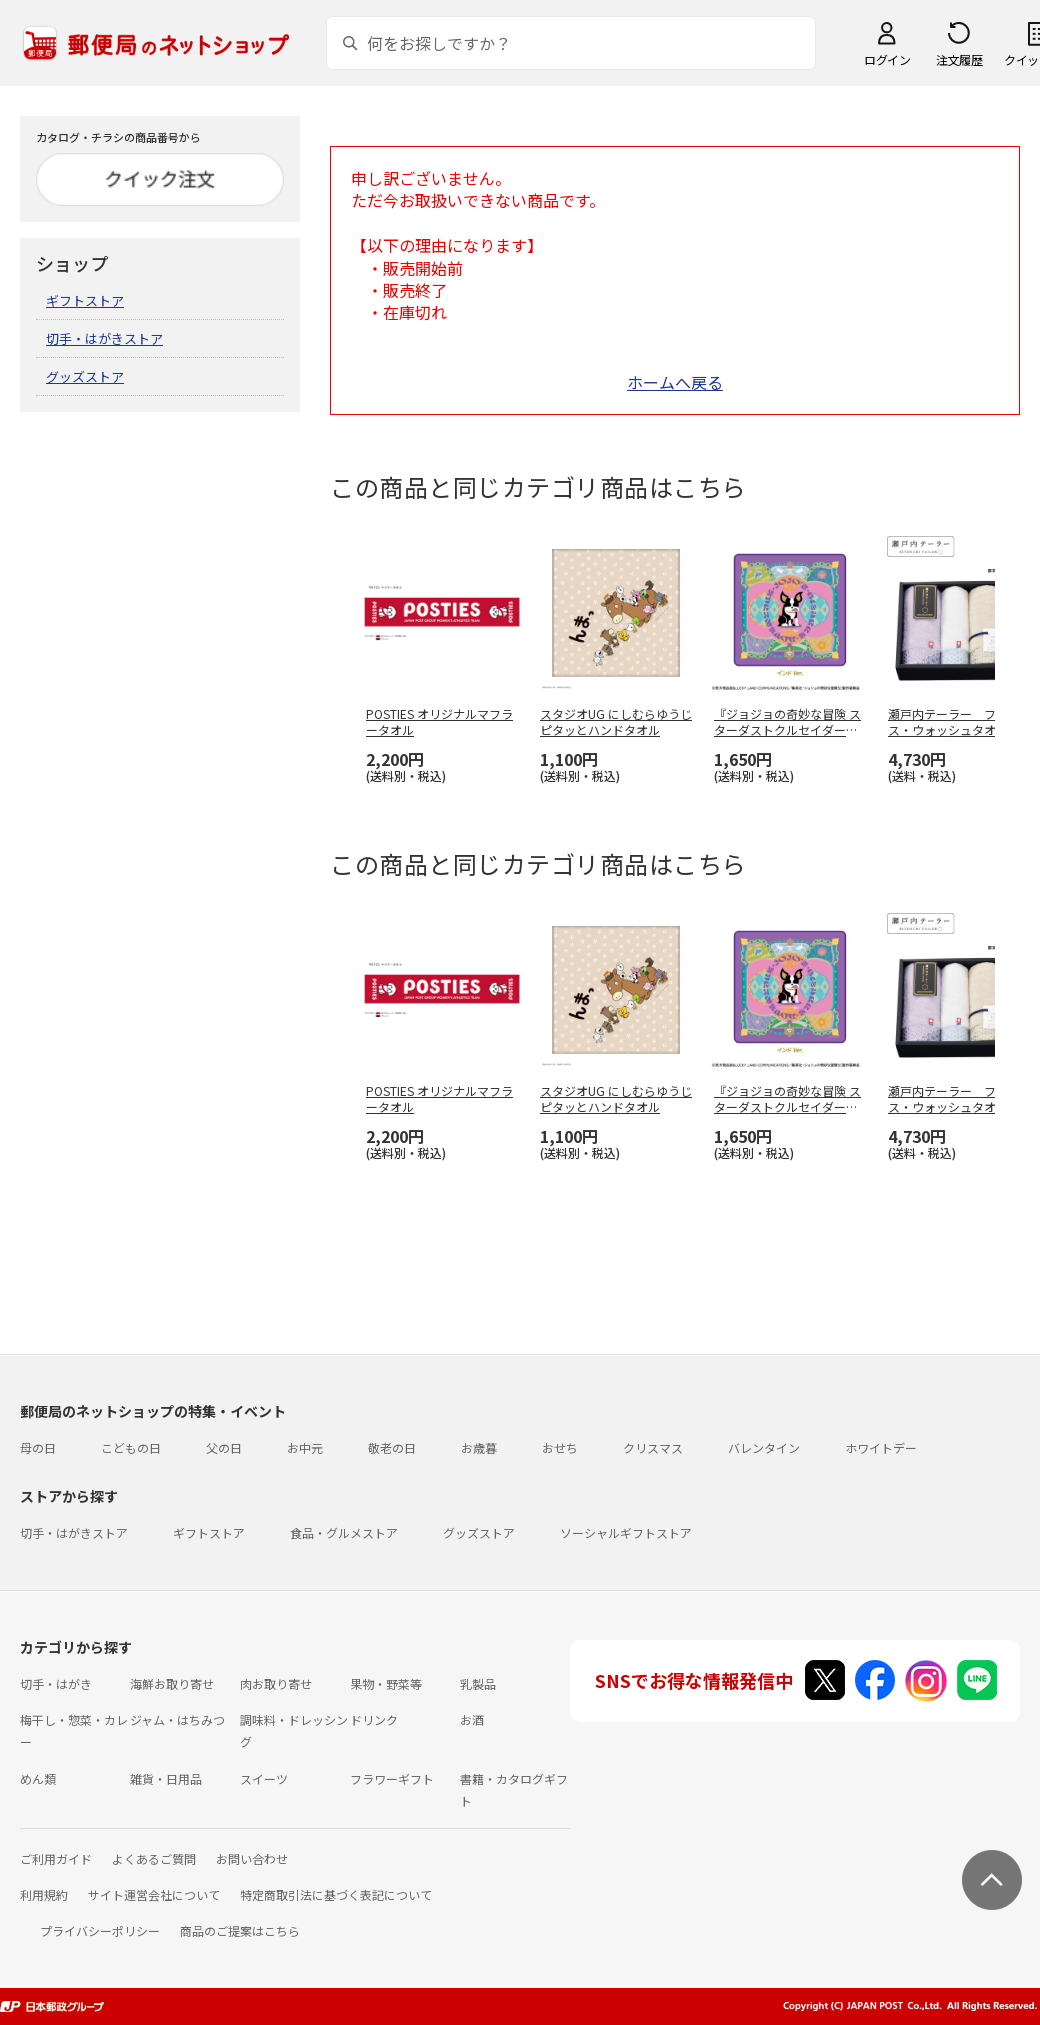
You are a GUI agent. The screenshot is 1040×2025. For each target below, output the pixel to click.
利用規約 (44, 1894)
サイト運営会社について (154, 1894)
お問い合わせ (252, 1858)
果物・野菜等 (386, 1683)
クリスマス (653, 1447)
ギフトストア (85, 300)
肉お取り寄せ (276, 1683)
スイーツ (264, 1778)
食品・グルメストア (344, 1532)
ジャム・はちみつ (177, 1719)
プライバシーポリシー (100, 1930)
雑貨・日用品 (166, 1778)
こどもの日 (131, 1447)
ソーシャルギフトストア (626, 1532)
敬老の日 (392, 1447)
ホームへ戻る (675, 382)
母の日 (38, 1447)
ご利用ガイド (56, 1858)
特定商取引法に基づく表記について (336, 1894)
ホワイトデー (881, 1447)
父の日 (224, 1447)
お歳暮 (479, 1447)
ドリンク (374, 1719)
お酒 (472, 1719)
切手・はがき (56, 1683)
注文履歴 (959, 59)
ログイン (887, 59)
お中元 (305, 1447)
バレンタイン (764, 1447)
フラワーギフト (392, 1778)
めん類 (38, 1778)
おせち (560, 1447)
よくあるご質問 (154, 1858)
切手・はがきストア (104, 338)
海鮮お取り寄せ (172, 1683)
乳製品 (478, 1683)
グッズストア (85, 376)
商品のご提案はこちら (240, 1930)
